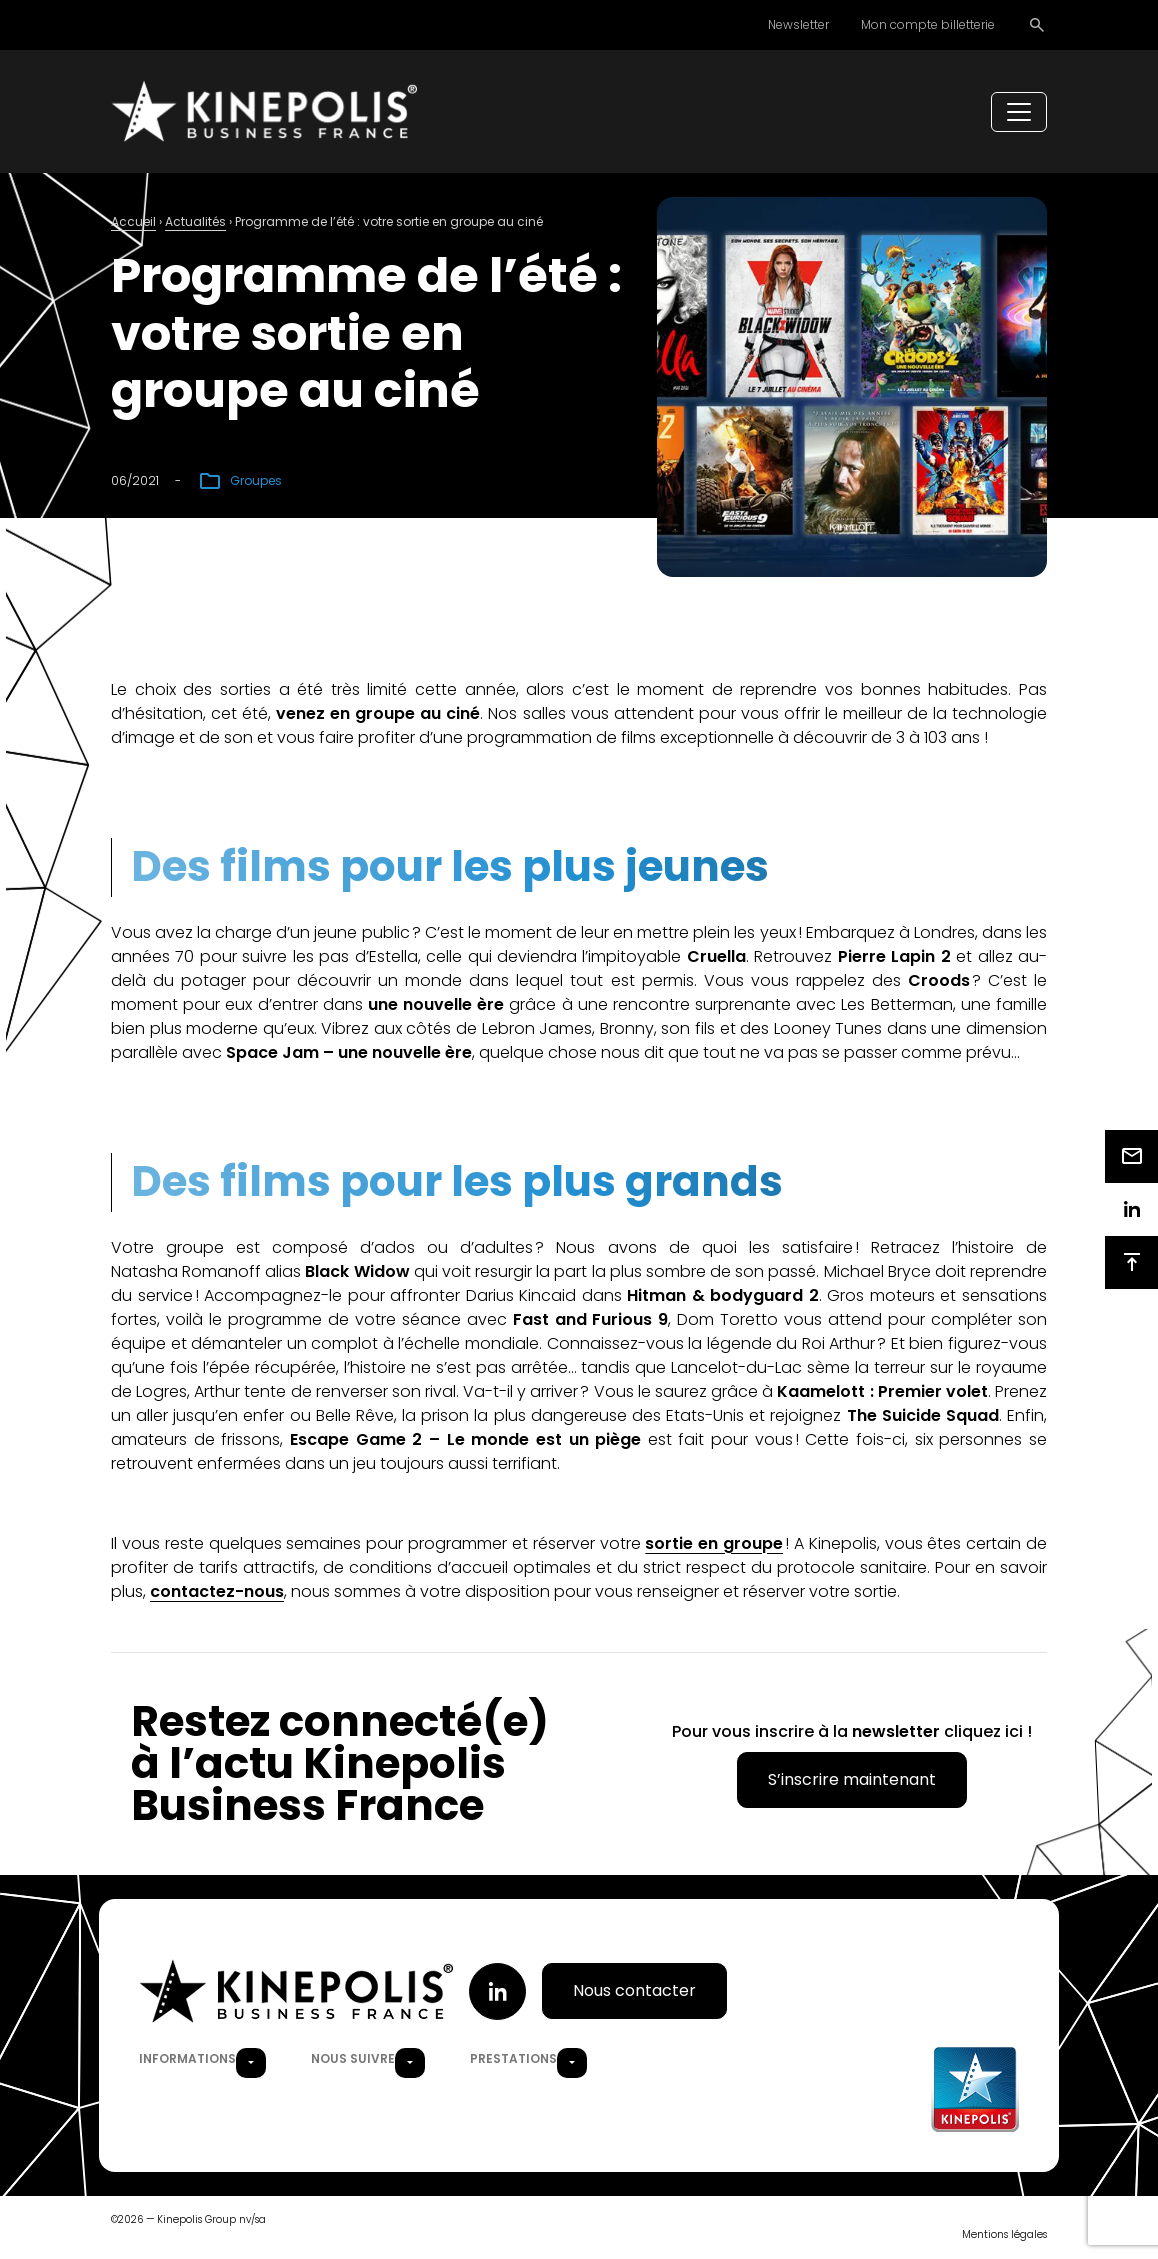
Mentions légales (1004, 2235)
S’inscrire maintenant (852, 1780)
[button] (251, 2064)
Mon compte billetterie (928, 24)
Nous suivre (353, 2059)
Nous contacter (634, 1992)
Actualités (195, 223)
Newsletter (798, 24)
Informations (187, 2059)
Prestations (513, 2059)
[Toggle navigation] (1019, 113)
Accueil (133, 223)
